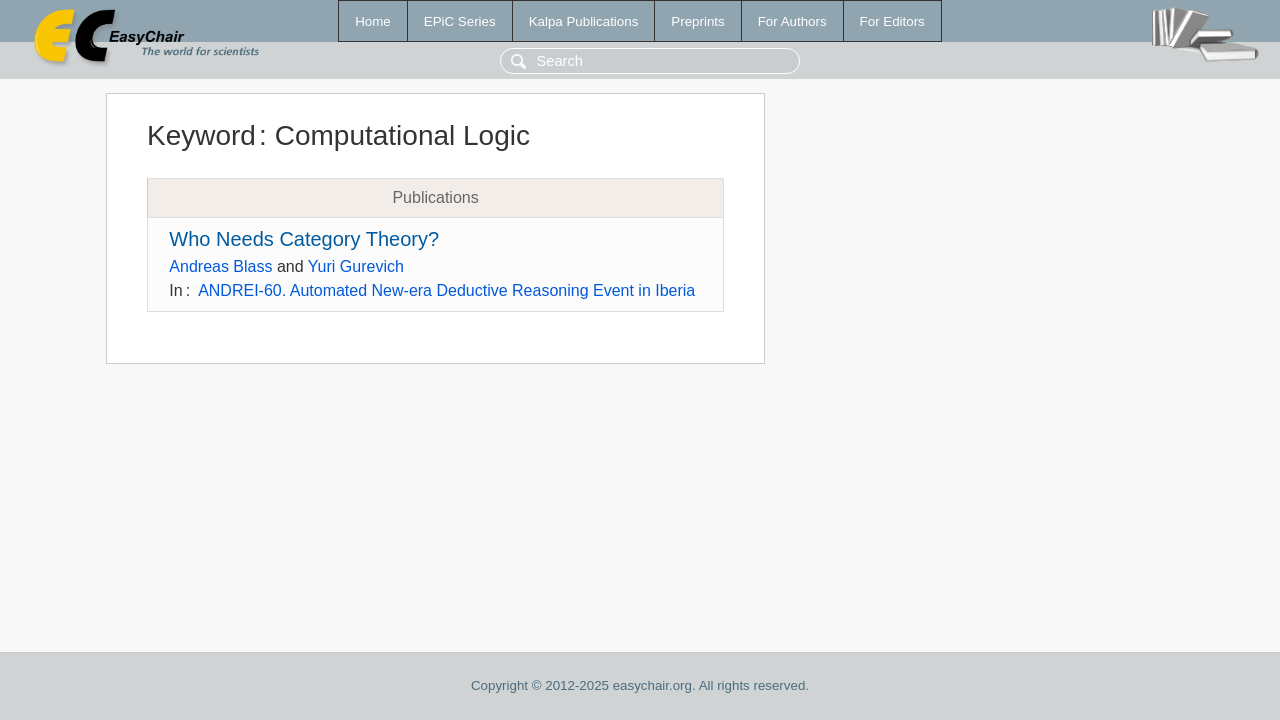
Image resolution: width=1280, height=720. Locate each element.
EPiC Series (460, 21)
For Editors (892, 21)
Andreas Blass (220, 266)
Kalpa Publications (584, 21)
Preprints (697, 21)
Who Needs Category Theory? (304, 239)
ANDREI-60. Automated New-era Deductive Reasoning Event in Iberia (446, 290)
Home (373, 21)
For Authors (792, 21)
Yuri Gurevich (356, 266)
